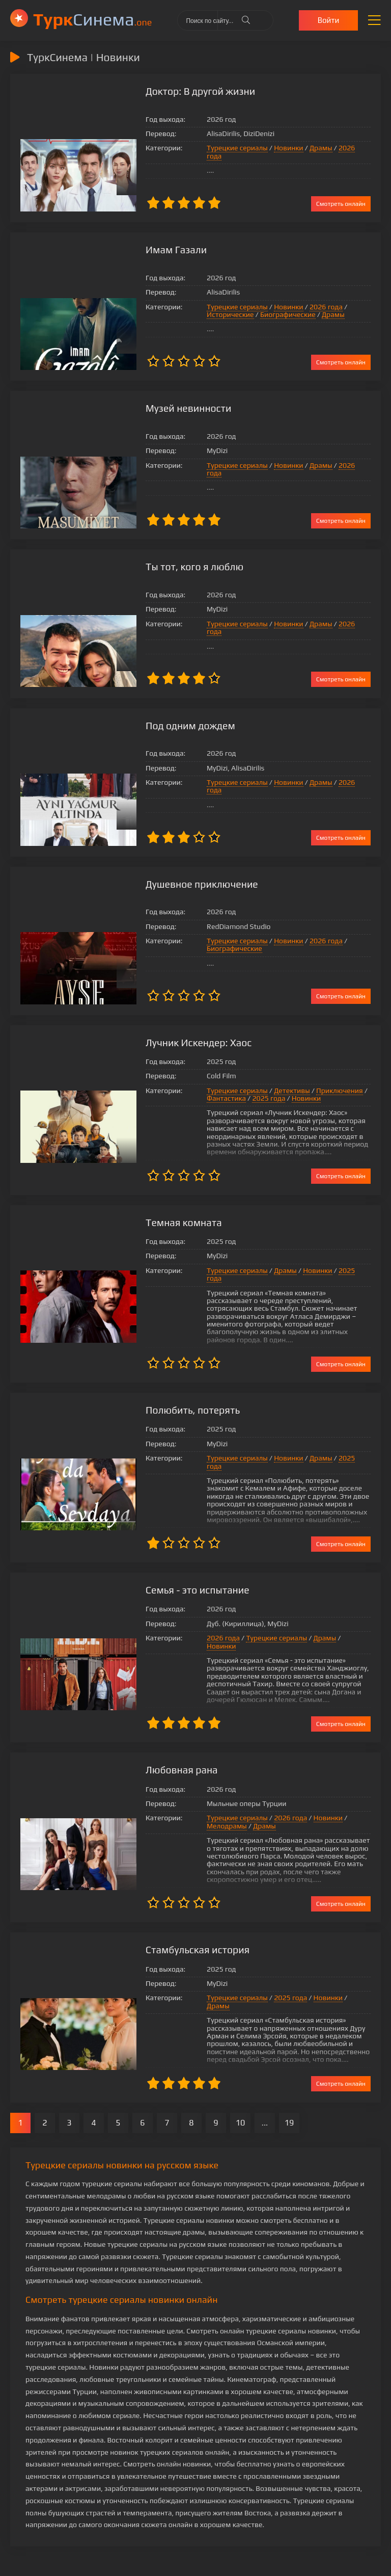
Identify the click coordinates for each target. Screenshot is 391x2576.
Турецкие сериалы (208, 152)
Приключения (311, 1087)
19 (289, 2082)
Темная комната (156, 1220)
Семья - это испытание (170, 1565)
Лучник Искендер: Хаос (171, 1039)
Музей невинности (161, 407)
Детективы (263, 1087)
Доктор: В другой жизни (173, 91)
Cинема (92, 19)
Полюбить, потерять (165, 1392)
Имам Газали (148, 249)
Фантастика (197, 1095)
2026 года (326, 152)
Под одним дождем (163, 723)
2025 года (240, 1095)
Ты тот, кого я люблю (167, 565)
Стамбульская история (170, 1917)
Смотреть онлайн (341, 203)
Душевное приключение (175, 881)
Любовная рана (154, 1737)
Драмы (292, 152)
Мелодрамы (340, 1785)
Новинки (259, 152)
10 (240, 2082)
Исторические (344, 306)
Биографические (210, 314)
